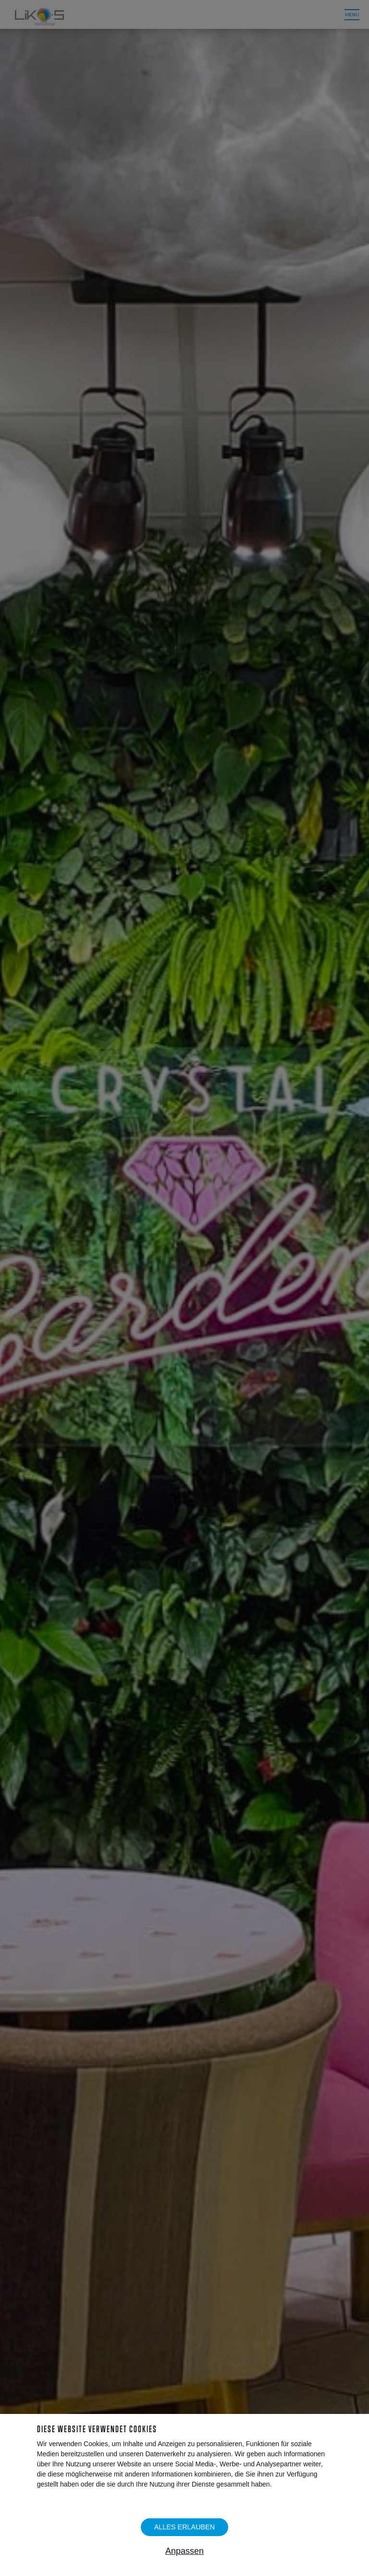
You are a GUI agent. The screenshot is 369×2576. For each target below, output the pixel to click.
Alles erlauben (184, 2527)
